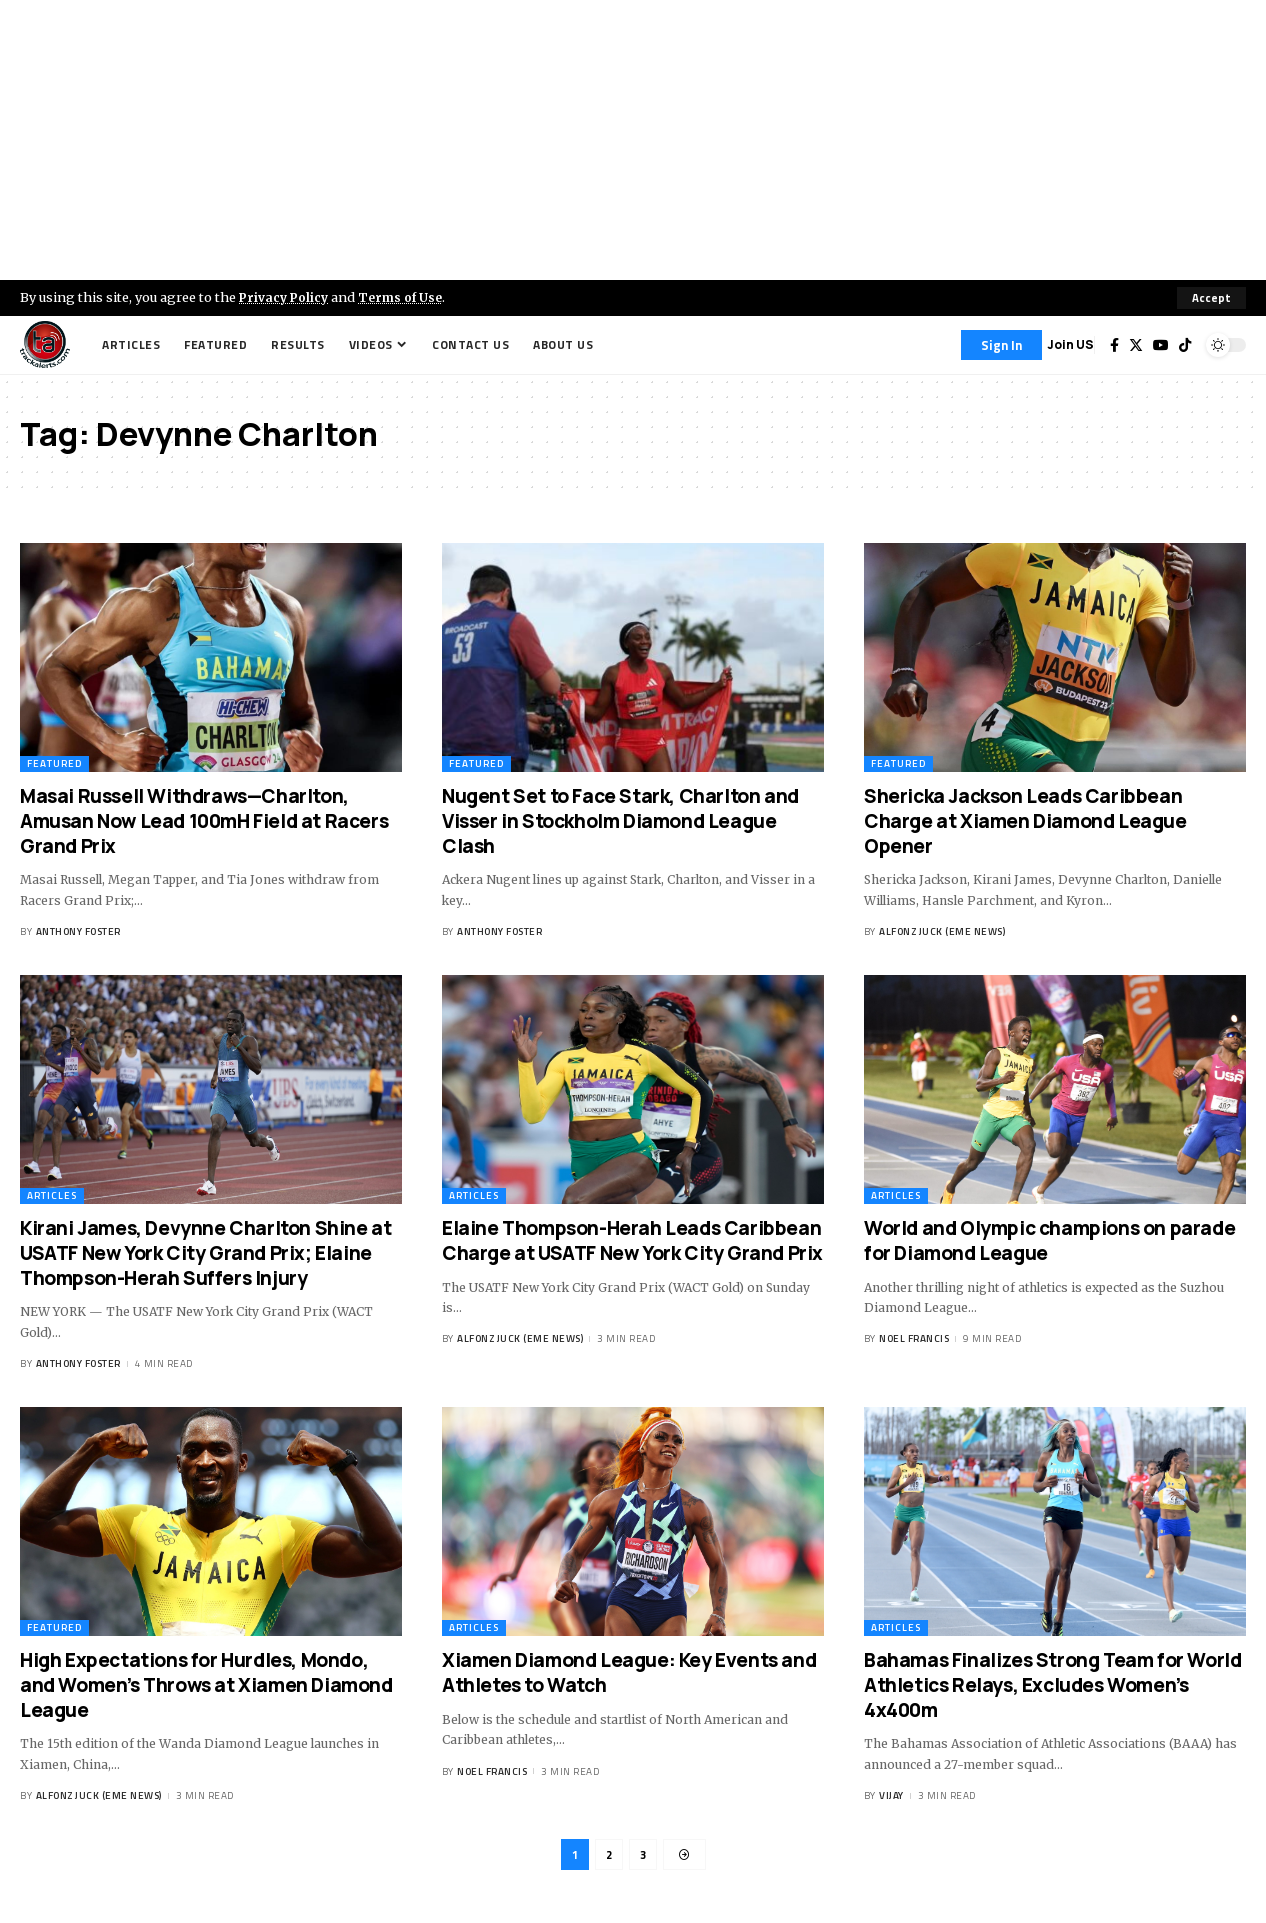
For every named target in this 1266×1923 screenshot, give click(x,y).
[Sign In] (1001, 345)
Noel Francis (914, 1339)
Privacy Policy (286, 297)
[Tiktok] (1185, 345)
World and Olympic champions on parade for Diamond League (1049, 1241)
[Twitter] (1136, 345)
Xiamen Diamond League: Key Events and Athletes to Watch (629, 1673)
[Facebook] (1114, 345)
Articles (52, 1196)
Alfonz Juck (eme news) (942, 931)
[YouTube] (1161, 345)
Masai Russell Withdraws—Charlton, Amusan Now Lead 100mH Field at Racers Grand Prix (204, 821)
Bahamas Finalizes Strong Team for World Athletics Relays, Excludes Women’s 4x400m (1052, 1685)
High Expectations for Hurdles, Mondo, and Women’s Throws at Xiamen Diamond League (206, 1685)
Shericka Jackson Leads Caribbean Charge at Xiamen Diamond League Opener (1025, 821)
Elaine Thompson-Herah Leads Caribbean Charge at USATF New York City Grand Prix (632, 1241)
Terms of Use (406, 297)
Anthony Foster (78, 931)
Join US (1070, 344)
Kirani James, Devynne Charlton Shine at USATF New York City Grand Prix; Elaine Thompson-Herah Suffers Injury (205, 1253)
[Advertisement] (633, 140)
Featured (54, 764)
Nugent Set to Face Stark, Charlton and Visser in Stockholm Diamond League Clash (620, 821)
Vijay (891, 1795)
